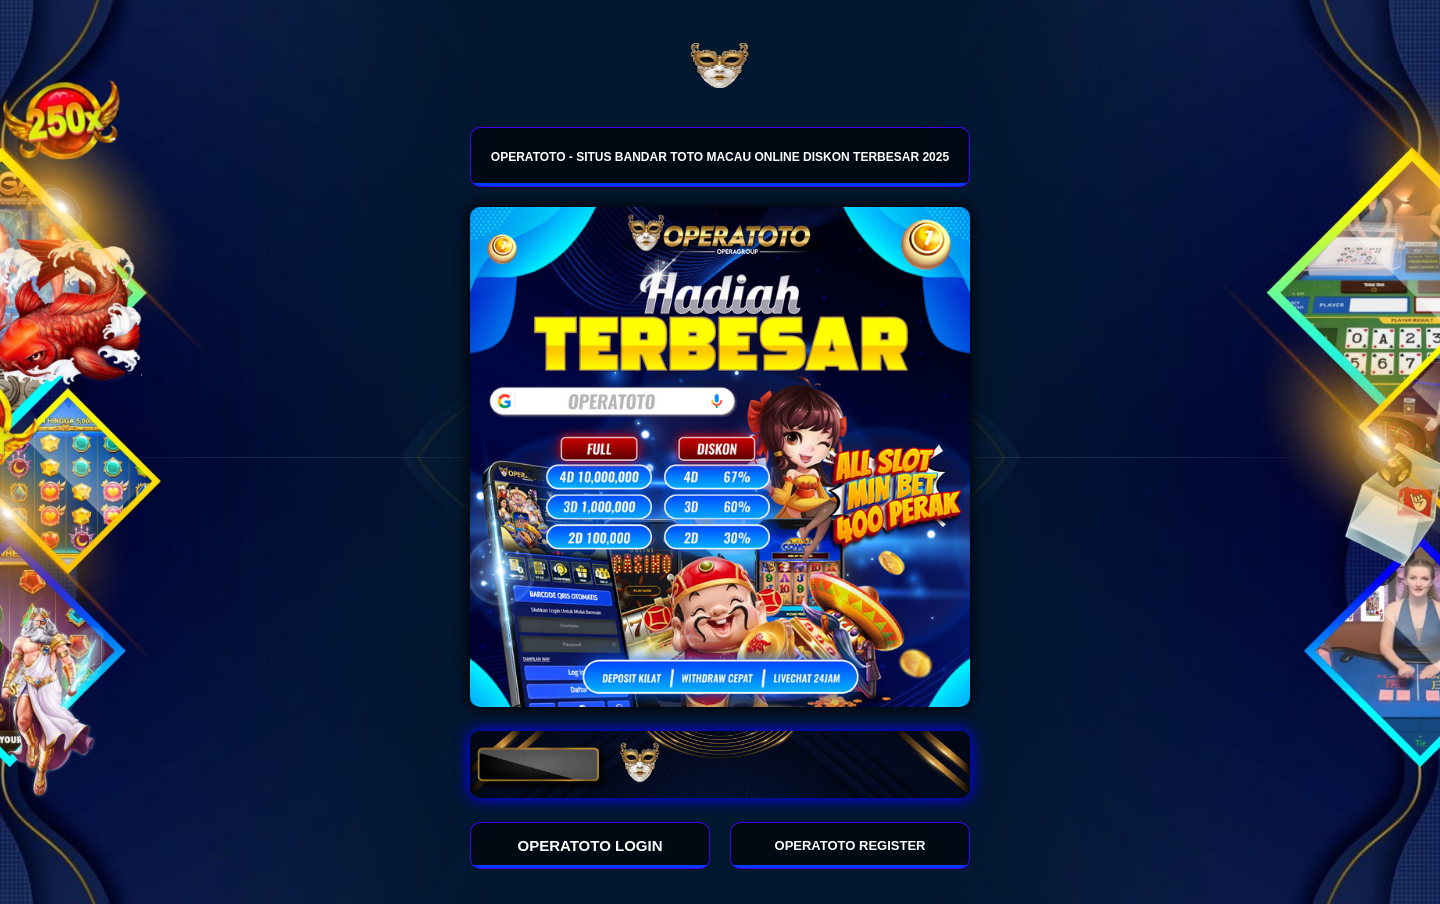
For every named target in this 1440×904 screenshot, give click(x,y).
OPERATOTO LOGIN (590, 845)
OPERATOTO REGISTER (850, 845)
